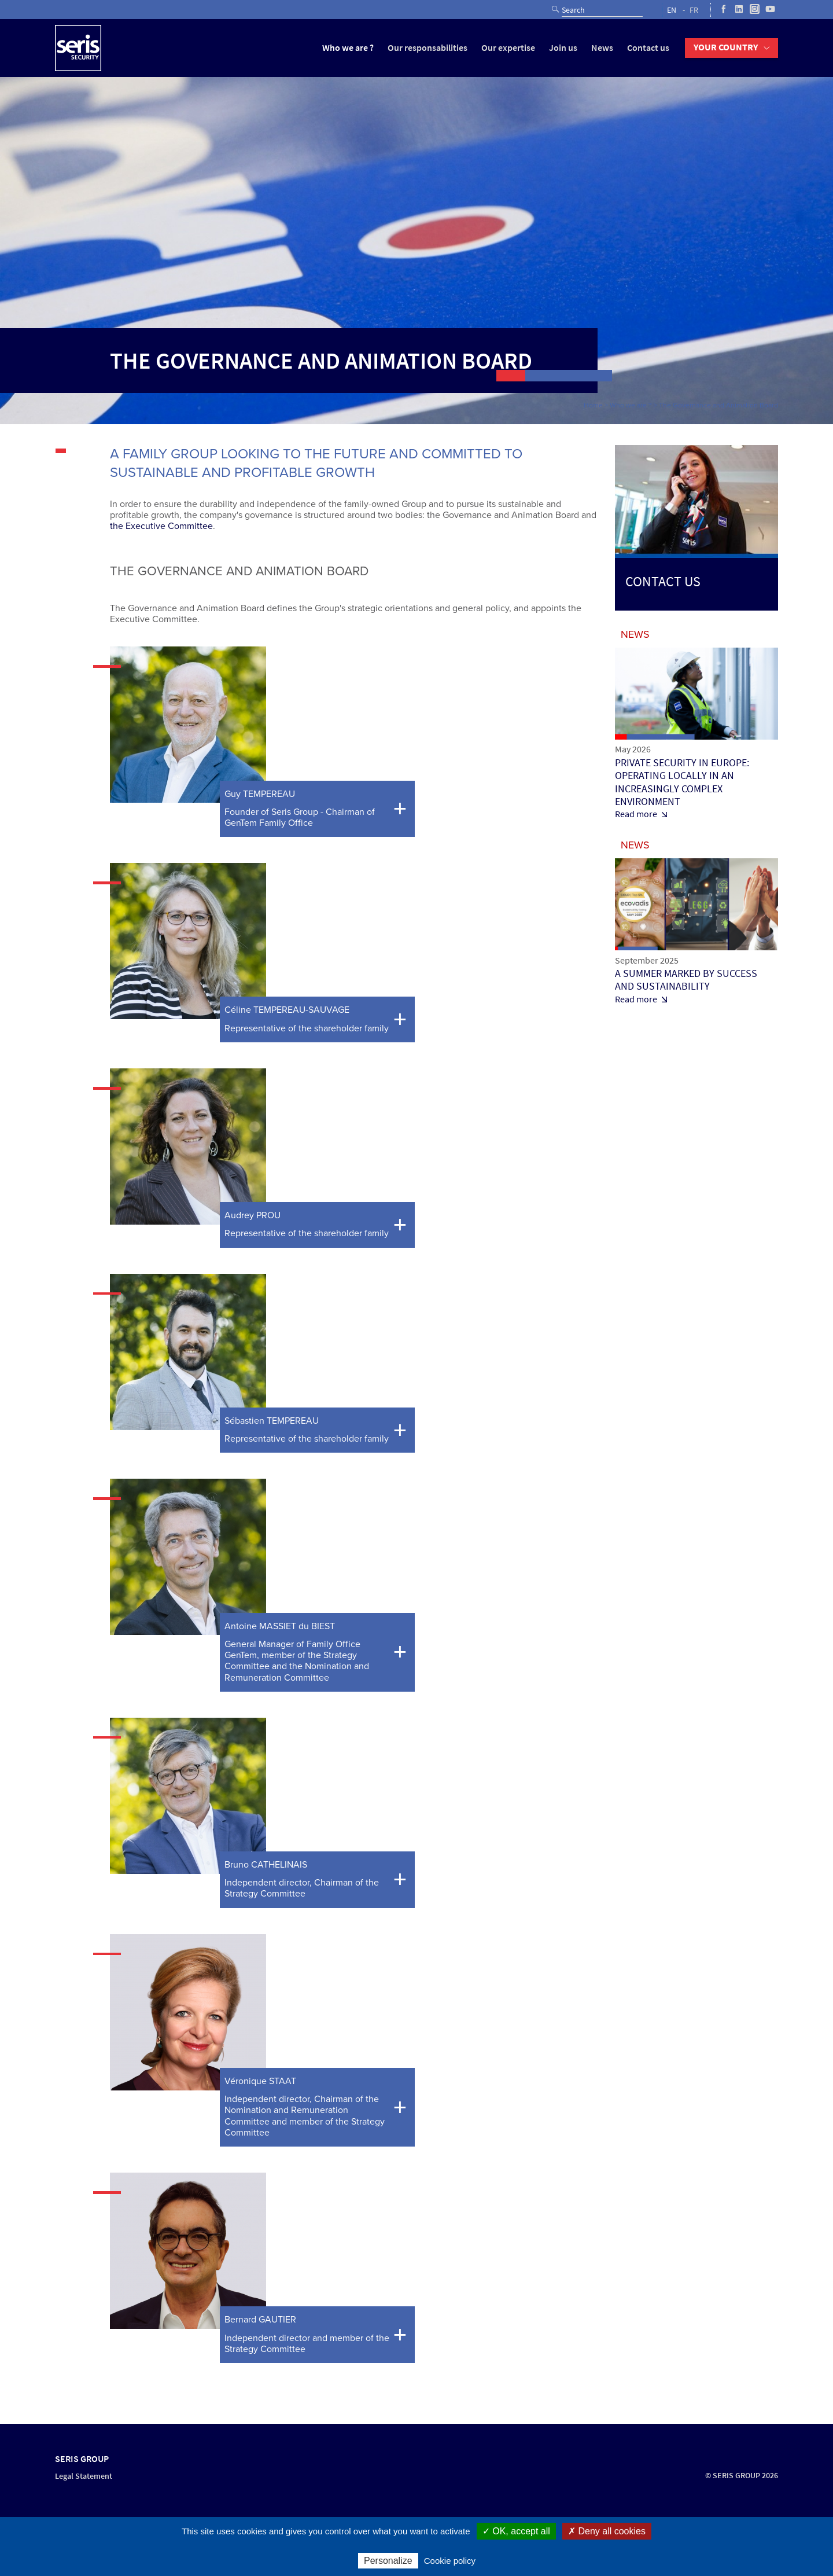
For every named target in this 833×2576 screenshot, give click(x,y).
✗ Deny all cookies (607, 2531)
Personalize (388, 2561)
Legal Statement (83, 2476)
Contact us (648, 48)
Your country (726, 47)
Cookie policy (450, 2561)
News (602, 48)
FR (694, 10)
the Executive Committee (161, 526)
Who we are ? (348, 48)
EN (671, 10)
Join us (563, 48)
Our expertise (508, 48)
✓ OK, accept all (516, 2531)
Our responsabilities (427, 48)
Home (593, 405)
